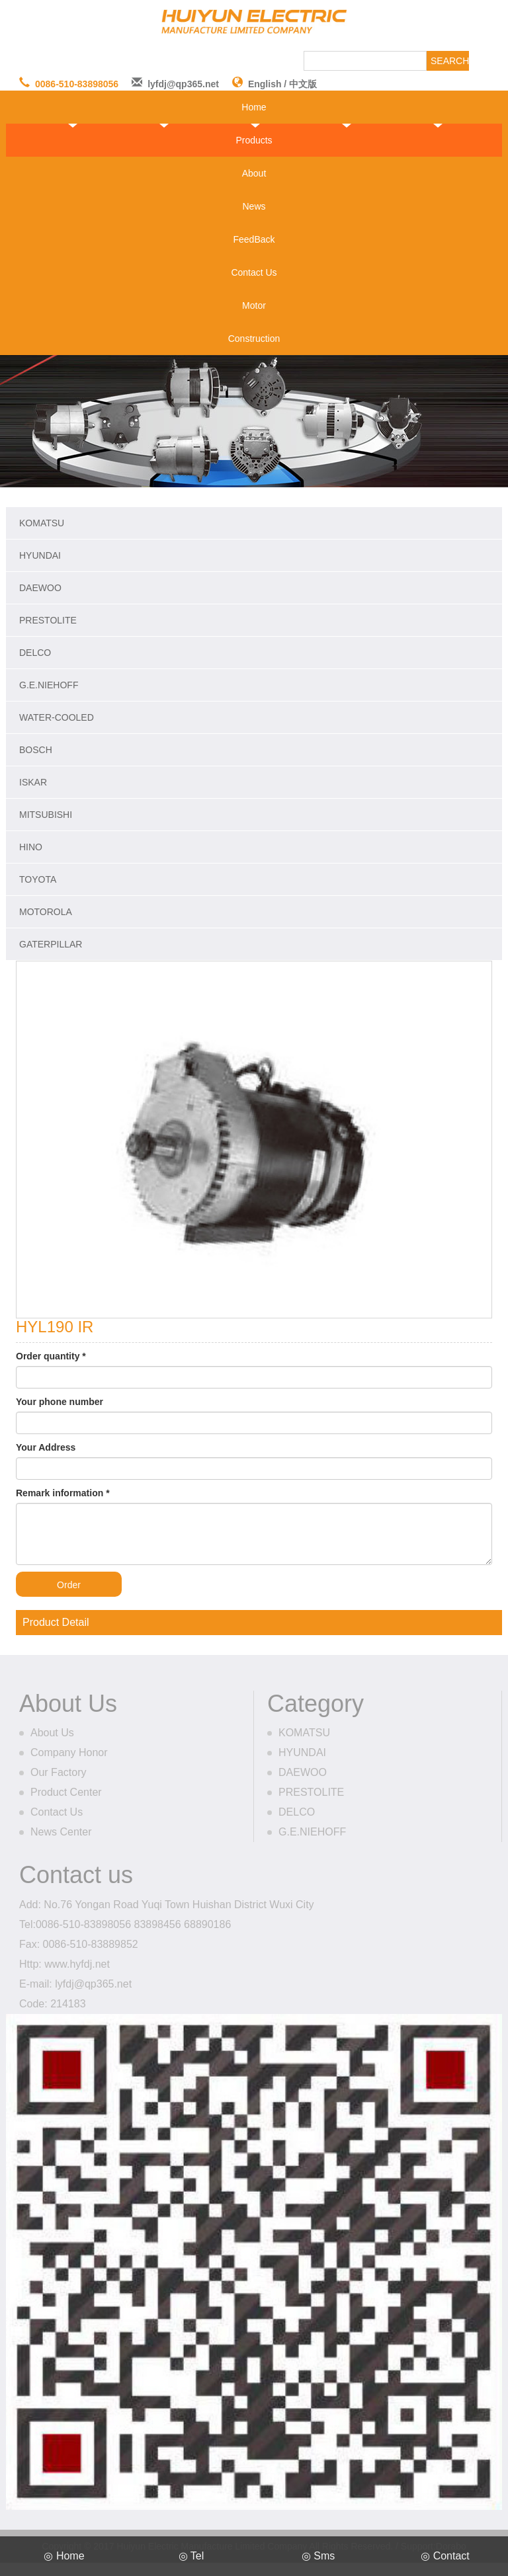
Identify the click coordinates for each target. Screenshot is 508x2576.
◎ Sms (318, 2555)
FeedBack (254, 239)
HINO (30, 847)
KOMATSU (41, 523)
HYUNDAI (40, 555)
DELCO (35, 652)
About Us (52, 1732)
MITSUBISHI (45, 814)
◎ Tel (191, 2555)
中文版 (303, 84)
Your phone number (59, 1401)
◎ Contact (445, 2555)
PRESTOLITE (48, 620)
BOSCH (35, 750)
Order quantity (51, 1356)
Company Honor (69, 1752)
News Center (60, 1831)
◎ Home (64, 2555)
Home (253, 107)
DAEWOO (40, 588)
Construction (254, 338)
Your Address (45, 1447)
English (265, 84)
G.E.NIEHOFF (48, 685)
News (253, 206)
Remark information (63, 1493)
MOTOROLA (45, 911)
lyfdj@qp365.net (183, 84)
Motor (254, 305)
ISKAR (33, 782)
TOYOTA (37, 879)
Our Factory (58, 1772)
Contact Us (253, 272)
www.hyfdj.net (77, 1964)
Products (253, 140)
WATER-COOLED (56, 717)
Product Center (66, 1792)
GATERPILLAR (50, 944)
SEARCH (450, 61)
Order (69, 1585)
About (254, 173)
